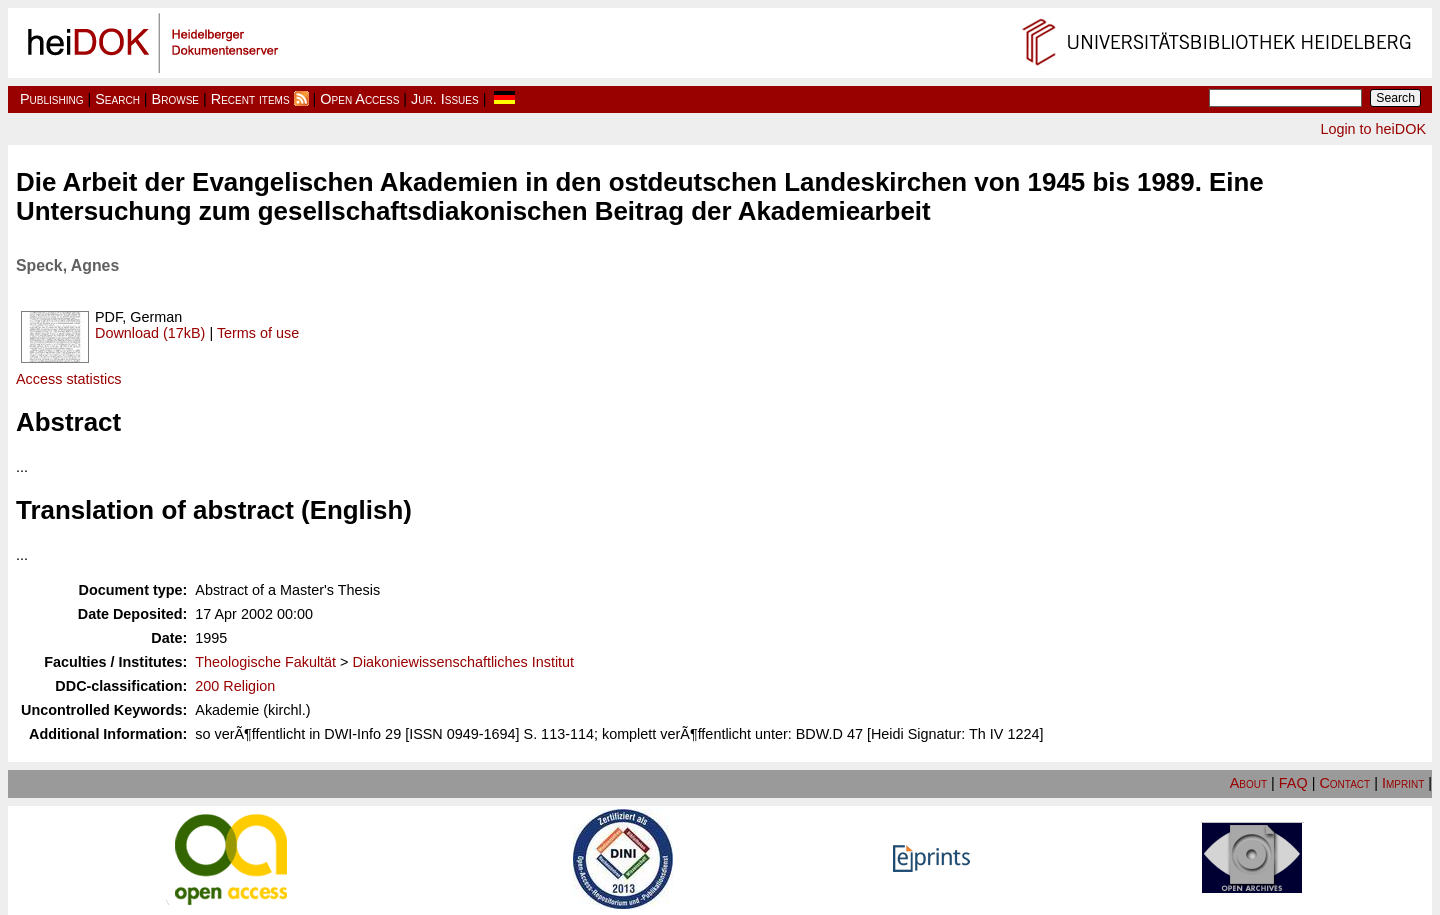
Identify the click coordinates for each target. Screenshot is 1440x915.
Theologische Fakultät (265, 662)
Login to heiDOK (1373, 129)
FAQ (1293, 783)
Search (117, 99)
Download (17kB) (150, 333)
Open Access (359, 99)
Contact (1344, 783)
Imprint (1403, 783)
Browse (175, 99)
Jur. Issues (445, 99)
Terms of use (258, 333)
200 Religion (235, 686)
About (1248, 783)
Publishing (52, 99)
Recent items (250, 99)
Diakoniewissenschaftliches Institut (464, 662)
